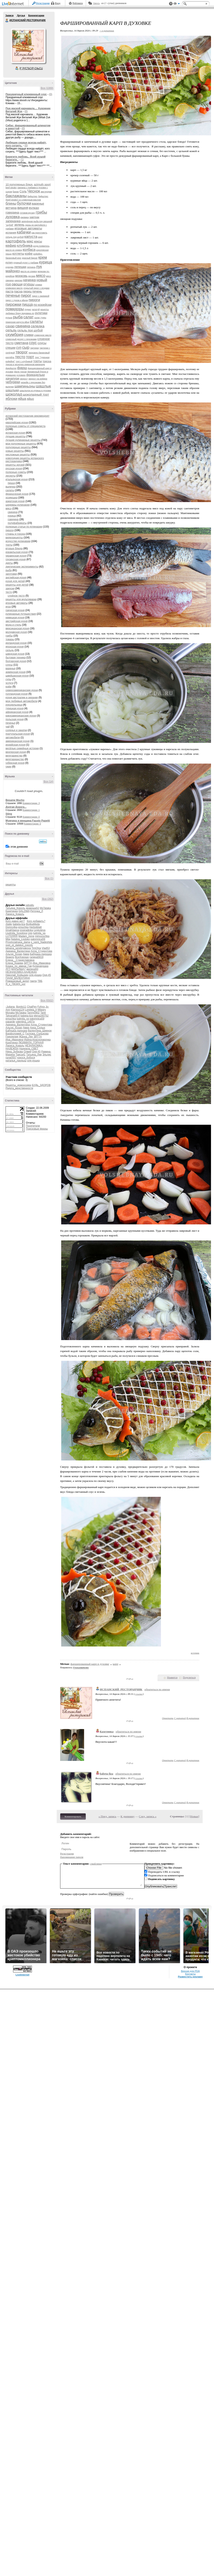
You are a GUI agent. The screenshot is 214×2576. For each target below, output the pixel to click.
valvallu (29, 905)
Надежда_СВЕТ (28, 1048)
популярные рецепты (18, 447)
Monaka (10, 1012)
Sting (9, 813)
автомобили (13, 737)
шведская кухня (15, 653)
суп (18, 347)
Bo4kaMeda (33, 924)
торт (30, 357)
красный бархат (30, 258)
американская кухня (18, 741)
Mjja (8, 939)
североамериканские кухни (22, 690)
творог (21, 352)
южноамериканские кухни (21, 715)
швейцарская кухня (17, 675)
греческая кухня (15, 610)
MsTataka (45, 908)
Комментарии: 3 (31, 803)
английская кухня (16, 577)
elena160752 (41, 1015)
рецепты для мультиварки (21, 599)
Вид (176, 4)
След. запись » (147, 1816)
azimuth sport (42, 184)
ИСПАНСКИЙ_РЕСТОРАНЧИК (121, 1689)
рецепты (11, 884)
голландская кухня (17, 693)
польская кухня (15, 719)
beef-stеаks (11, 187)
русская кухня (14, 468)
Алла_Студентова (41, 951)
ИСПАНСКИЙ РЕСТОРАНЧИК (7, 20)
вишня (22, 208)
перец (27, 291)
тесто (20, 357)
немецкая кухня (15, 617)
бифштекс (32, 196)
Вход (57, 3)
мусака (31, 276)
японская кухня (15, 646)
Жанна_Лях (26, 1036)
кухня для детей (15, 581)
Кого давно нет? (15, 921)
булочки (24, 203)
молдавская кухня (16, 632)
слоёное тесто (16, 595)
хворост (24, 379)
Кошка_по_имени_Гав (19, 966)
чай (8, 726)
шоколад (14, 394)
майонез (13, 271)
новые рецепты (15, 450)
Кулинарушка (40, 966)
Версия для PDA (190, 1971)
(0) (50, 94)
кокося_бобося (26, 1057)
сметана (21, 343)
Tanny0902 (33, 1012)
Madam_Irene (26, 936)
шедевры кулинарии (18, 504)
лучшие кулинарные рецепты (23, 440)
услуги (9, 682)
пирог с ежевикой (40, 296)
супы (8, 679)
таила (33, 981)
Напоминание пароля (71, 1857)
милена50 (32, 969)
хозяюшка (11, 497)
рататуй (36, 309)
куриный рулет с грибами (25, 263)
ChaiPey (32, 1006)
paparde (10, 1021)
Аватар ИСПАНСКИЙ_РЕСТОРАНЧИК (28, 46)
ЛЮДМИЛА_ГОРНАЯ (30, 1042)
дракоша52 (32, 908)
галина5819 (36, 957)
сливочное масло (43, 335)
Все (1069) (47, 88)
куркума (9, 267)
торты (37, 361)
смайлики (96, 1863)
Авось (96, 3)
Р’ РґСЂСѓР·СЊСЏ (31, 68)
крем (42, 257)
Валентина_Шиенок (40, 1030)
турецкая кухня (15, 708)
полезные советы (16, 472)
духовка (13, 217)
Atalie (9, 924)
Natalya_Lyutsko (20, 939)
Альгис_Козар (14, 954)
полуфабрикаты (17, 523)
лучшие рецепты (15, 436)
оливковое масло (14, 288)
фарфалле (11, 368)
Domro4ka (11, 927)
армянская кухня (15, 672)
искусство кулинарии (18, 541)
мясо (40, 275)
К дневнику (127, 1816)
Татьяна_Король (15, 908)
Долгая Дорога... (16, 806)
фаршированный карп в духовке (89, 1664)
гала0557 (11, 1057)
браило (10, 957)
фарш (22, 368)
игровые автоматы (28, 228)
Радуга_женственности (19, 1088)
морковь (21, 276)
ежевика (25, 217)
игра (8, 606)
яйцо (30, 399)
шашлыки (12, 390)
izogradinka (26, 930)
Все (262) (47, 898)
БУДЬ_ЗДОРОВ (41, 1085)
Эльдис (46, 1054)
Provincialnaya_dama (18, 942)
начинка (29, 280)
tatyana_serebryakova (18, 948)
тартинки (34, 348)
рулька (9, 317)
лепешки (20, 267)
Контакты (190, 1974)
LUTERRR (12, 936)
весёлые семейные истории (22, 748)
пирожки (13, 304)
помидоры (15, 309)
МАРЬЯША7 (18, 969)
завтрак (34, 217)
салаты (36, 321)
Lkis (30, 933)
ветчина (11, 208)
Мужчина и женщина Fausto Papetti (28, 820)
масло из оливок (29, 271)
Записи (9, 15)
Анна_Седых (37, 1027)
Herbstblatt (35, 927)
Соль (23, 191)
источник (195, 1653)
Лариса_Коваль (15, 914)
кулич (9, 262)
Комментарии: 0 (31, 817)
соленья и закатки (16, 730)
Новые (194, 1816)
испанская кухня (15, 432)
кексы (38, 241)
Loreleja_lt (31, 1009)
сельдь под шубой (30, 330)
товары (10, 639)
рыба (18, 317)
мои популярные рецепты (21, 443)
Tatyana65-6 (13, 1015)
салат (28, 317)
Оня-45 (46, 975)
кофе (29, 253)
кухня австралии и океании (22, 697)
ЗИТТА (28, 963)
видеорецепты (14, 537)
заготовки (11, 573)
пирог (26, 295)
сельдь (11, 330)
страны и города (15, 533)
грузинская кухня (16, 559)
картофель (16, 241)
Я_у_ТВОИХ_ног (15, 984)
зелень (19, 224)
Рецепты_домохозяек (18, 1085)
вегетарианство (15, 759)
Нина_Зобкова (14, 1051)
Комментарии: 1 (31, 810)
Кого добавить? (36, 921)
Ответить (167, 1718)
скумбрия (14, 334)
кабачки (24, 232)
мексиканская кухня (17, 628)
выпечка (10, 486)
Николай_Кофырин (17, 975)
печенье (13, 295)
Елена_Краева (14, 963)
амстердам (46, 192)
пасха (18, 291)
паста (9, 291)
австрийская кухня (17, 621)
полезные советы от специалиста (25, 426)
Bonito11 (21, 1006)
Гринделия (12, 1036)
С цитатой (180, 1718)
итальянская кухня (17, 479)
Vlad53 (46, 948)
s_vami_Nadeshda (41, 942)
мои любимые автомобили (21, 701)
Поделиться (189, 1677)
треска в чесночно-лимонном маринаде (25, 364)
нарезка (18, 280)
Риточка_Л (36, 911)
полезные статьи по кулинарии (24, 526)
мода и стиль (13, 624)
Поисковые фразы (37, 1128)
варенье (38, 203)
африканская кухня (17, 712)
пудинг (28, 309)
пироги (34, 300)
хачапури (12, 378)
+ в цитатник (107, 30)
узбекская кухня (15, 762)
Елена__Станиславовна (20, 960)
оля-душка (35, 975)
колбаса (29, 249)
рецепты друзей (15, 464)
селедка (38, 326)
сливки (28, 335)
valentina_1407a (25, 1021)
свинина (22, 326)
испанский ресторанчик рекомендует (27, 415)
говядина (12, 212)
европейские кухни (17, 422)
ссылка (138, 1694)
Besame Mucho (15, 800)
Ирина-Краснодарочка (37, 1039)
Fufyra (41, 1006)
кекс (30, 241)
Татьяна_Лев (34, 1054)
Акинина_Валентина (18, 951)
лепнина (31, 267)
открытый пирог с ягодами (37, 288)
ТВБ (39, 981)
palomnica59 (38, 939)
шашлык (43, 386)
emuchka (23, 927)
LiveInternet (13, 4)
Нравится (172, 1677)
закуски (10, 588)
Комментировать (73, 1816)
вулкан (34, 208)
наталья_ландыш (16, 1060)
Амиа (26, 954)
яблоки (11, 399)
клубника (24, 246)
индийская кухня (15, 744)
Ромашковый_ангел (17, 981)
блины (11, 203)
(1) (22, 159)
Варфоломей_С (15, 1033)
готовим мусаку (27, 213)
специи (10, 347)
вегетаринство (14, 755)
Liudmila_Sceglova (16, 933)
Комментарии (36, 15)
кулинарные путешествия (21, 613)
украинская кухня (16, 555)
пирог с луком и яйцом (17, 300)
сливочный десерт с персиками (21, 339)
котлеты (18, 253)
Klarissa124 (17, 1009)
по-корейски (43, 304)
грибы (41, 212)
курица (45, 262)
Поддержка (170, 4)
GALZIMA (24, 911)
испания (11, 232)
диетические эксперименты (22, 566)
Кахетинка (12, 911)
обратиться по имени (157, 1689)
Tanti (43, 1012)
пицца (27, 304)
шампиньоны (25, 386)
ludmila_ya (39, 933)
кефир (11, 246)
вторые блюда (14, 548)
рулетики (41, 313)
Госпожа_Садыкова (37, 1033)
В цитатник (192, 1718)
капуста (30, 237)
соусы (41, 343)
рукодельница (14, 704)
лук (39, 267)
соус (33, 343)
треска (47, 361)
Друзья (21, 15)
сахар (10, 326)
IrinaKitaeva (12, 930)
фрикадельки (35, 375)
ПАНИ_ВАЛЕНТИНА (18, 978)
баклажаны (16, 196)
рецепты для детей (17, 584)
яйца (22, 399)
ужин (9, 766)
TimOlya (36, 948)
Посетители (33, 1125)
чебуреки (13, 382)
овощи (17, 284)
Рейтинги (78, 3)
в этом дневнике (18, 846)
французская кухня (17, 493)
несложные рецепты (18, 454)
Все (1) (49, 878)
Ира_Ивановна (41, 963)
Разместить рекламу (190, 1976)
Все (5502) (47, 1000)
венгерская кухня (16, 752)
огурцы (28, 284)
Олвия (27, 1051)
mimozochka (42, 936)
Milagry (41, 1009)
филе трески (20, 372)
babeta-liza (19, 924)
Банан (16, 192)
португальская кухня (18, 733)
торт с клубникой (24, 361)
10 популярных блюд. (19, 184)
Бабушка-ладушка (41, 954)
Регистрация (43, 3)
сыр (25, 347)
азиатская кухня (15, 501)
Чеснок (33, 191)
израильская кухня (17, 552)
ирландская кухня (16, 642)
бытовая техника (16, 657)
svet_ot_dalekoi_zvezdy (19, 945)
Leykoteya (39, 930)
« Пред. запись (107, 1816)
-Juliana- (10, 1006)
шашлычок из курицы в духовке (35, 390)
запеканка (13, 221)
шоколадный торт (36, 394)
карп (40, 237)
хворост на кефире (37, 379)
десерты (11, 475)
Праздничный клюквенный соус (26, 94)
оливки (38, 285)
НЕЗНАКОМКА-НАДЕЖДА (21, 972)
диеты (9, 563)
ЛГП (8, 969)
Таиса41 (20, 1054)
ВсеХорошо (22, 957)
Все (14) (48, 781)
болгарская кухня (16, 661)
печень (37, 291)
